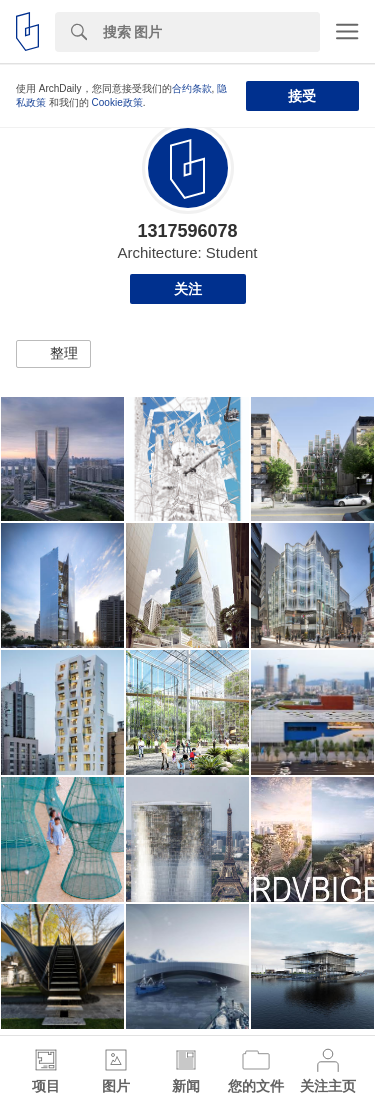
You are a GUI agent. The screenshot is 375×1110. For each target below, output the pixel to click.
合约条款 (192, 88)
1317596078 (187, 231)
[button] (53, 354)
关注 (188, 289)
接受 (302, 96)
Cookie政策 (117, 102)
